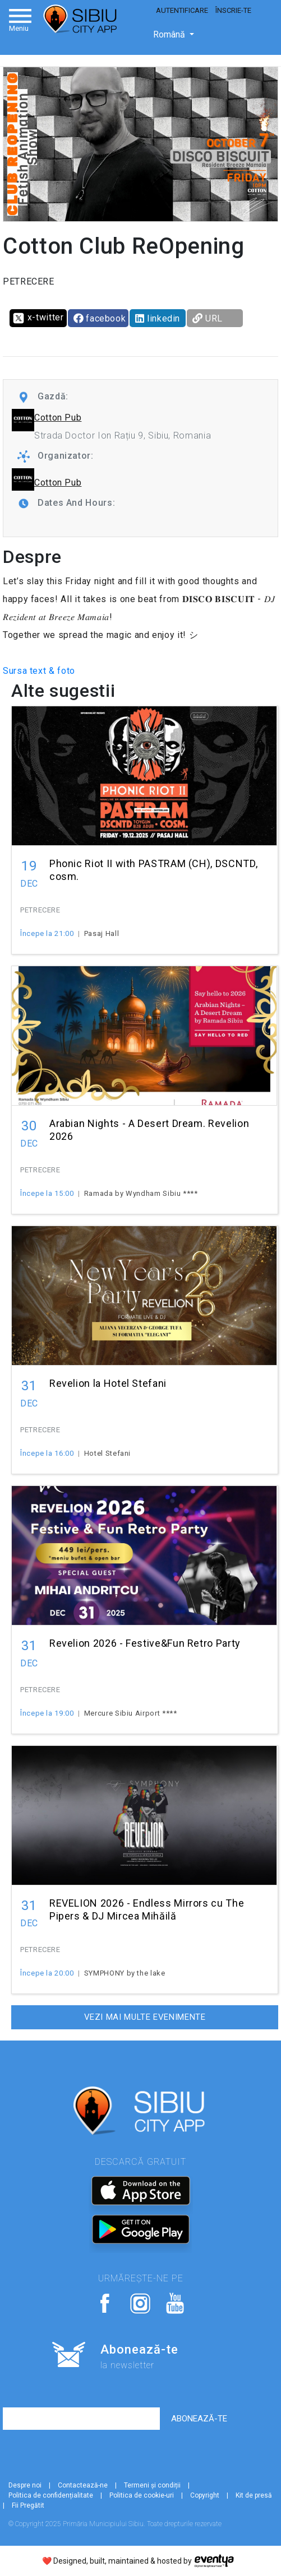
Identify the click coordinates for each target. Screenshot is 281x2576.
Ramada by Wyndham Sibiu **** (141, 1193)
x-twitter (37, 318)
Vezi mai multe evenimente (145, 2017)
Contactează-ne (83, 2485)
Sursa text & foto (39, 670)
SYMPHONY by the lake (124, 1973)
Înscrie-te (233, 10)
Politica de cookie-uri (141, 2495)
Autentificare (182, 10)
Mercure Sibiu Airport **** (130, 1713)
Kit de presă (254, 2495)
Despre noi (25, 2485)
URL (207, 318)
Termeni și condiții (152, 2485)
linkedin (157, 318)
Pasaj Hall (101, 933)
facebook (99, 318)
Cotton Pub (57, 417)
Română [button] (170, 34)
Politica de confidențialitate (50, 2495)
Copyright (204, 2495)
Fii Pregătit (28, 2505)
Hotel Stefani (107, 1453)
